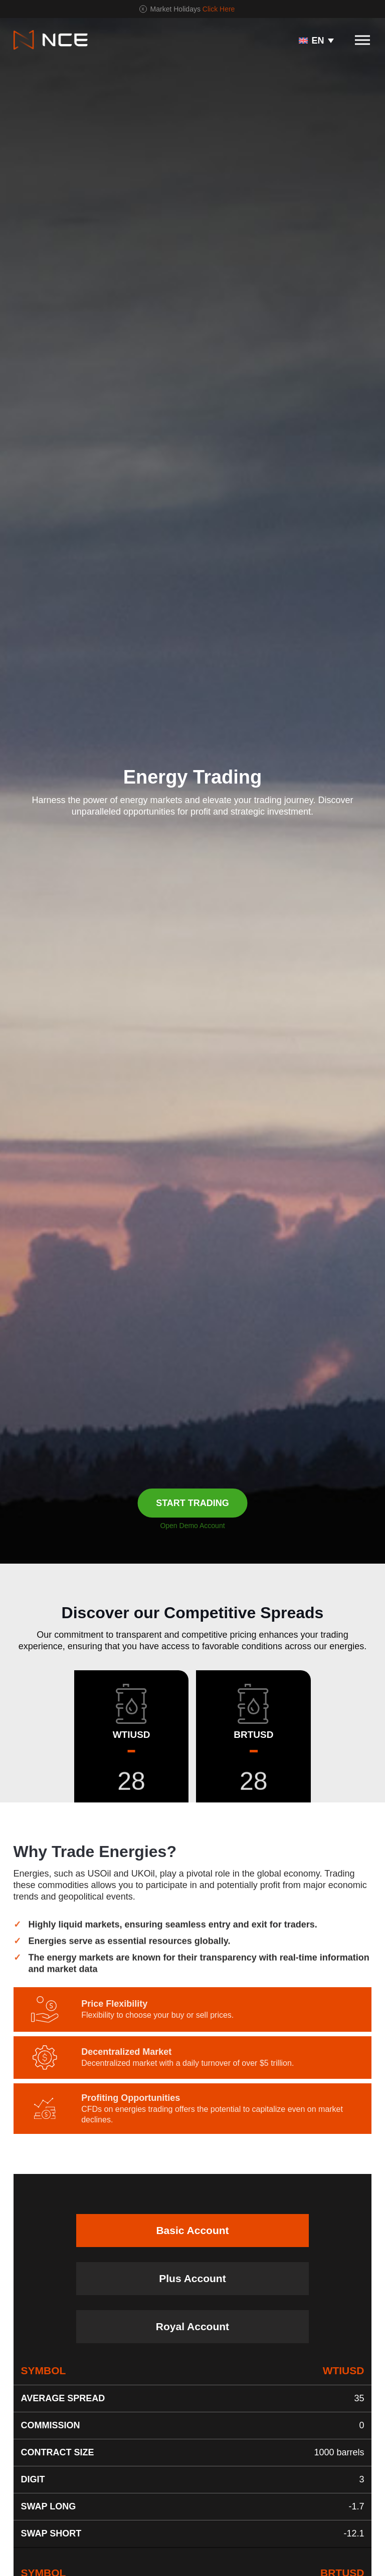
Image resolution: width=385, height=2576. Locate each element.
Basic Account (192, 2230)
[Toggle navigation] (362, 40)
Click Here (219, 9)
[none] (316, 40)
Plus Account (192, 2278)
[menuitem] (316, 40)
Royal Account (192, 2326)
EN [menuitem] (317, 41)
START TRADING (192, 1503)
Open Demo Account (192, 1526)
